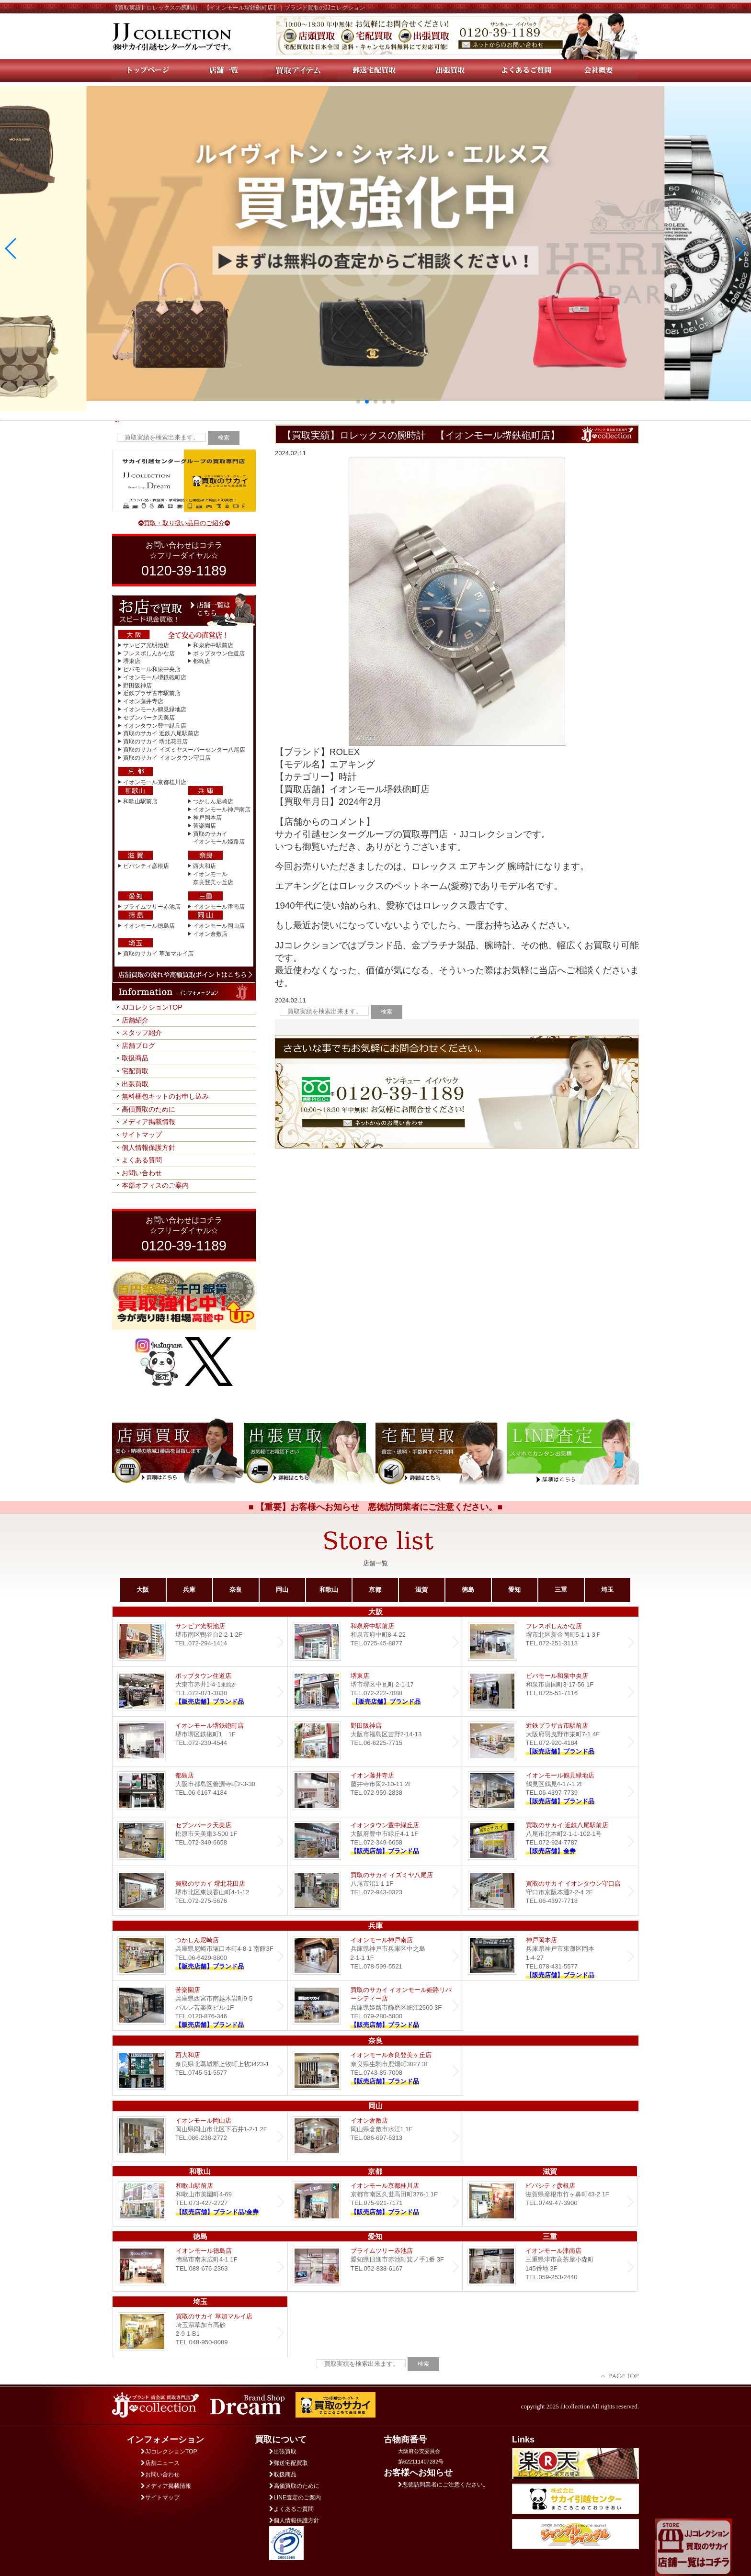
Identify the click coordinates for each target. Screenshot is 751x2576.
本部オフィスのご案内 (155, 1185)
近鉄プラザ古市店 (550, 1741)
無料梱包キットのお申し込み (165, 1096)
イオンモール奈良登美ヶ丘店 (375, 2070)
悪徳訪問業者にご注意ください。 (443, 2484)
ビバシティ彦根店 (146, 866)
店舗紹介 (135, 1020)
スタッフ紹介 (142, 1032)
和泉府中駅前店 (213, 645)
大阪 (143, 1589)
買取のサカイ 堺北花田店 (155, 741)
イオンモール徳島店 (149, 925)
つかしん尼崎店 (213, 801)
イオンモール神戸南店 (221, 809)
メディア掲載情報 (148, 1121)
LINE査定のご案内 (295, 2497)
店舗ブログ (138, 1045)
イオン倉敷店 (210, 934)
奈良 (235, 1589)
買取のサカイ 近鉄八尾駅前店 (161, 733)
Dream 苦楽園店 (200, 2005)
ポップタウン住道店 (219, 653)
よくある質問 (142, 1160)
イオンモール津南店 (219, 906)
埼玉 (607, 1589)
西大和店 (204, 866)
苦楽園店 (204, 825)
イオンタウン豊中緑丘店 (154, 725)
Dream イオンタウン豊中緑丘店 (375, 1841)
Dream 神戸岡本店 (550, 1955)
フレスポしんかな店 (149, 653)
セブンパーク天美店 (149, 717)
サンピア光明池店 (146, 645)
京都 (375, 1589)
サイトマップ (142, 1134)
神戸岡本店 (207, 817)
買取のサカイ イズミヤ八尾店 (375, 1890)
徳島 (468, 1589)
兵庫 (189, 1589)
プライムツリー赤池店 (152, 906)
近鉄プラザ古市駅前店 (152, 693)
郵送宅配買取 (288, 2463)
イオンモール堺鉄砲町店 (154, 677)
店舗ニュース (160, 2463)
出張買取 (135, 1084)
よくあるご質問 (291, 2509)
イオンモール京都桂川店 (154, 782)
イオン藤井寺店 (143, 701)
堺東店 (131, 661)
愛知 (514, 1589)
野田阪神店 (137, 685)
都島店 (201, 661)
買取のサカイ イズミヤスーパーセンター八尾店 (184, 749)
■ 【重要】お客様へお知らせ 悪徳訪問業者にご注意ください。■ (376, 1507)
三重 (561, 1589)
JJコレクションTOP (152, 1007)
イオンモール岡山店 (219, 925)
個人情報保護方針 (148, 1147)
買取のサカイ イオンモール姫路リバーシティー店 (375, 2005)
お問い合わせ (142, 1173)
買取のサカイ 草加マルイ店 (158, 953)
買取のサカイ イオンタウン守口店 (167, 757)
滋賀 (421, 1589)
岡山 (282, 1589)
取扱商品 (135, 1058)
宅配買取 (135, 1071)
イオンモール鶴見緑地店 (154, 709)
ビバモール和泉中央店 (152, 669)
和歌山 (328, 1589)
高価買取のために (148, 1109)
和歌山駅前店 (140, 801)
